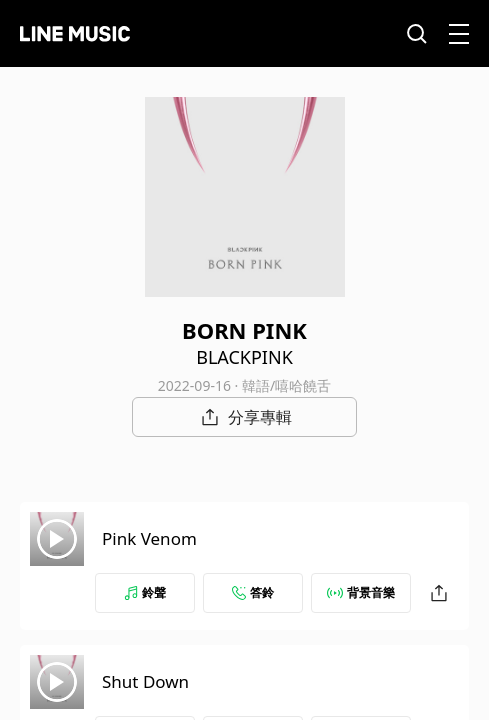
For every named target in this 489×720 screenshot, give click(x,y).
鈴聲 (145, 592)
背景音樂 (361, 592)
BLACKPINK (244, 357)
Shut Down (145, 681)
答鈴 (253, 592)
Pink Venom (149, 538)
